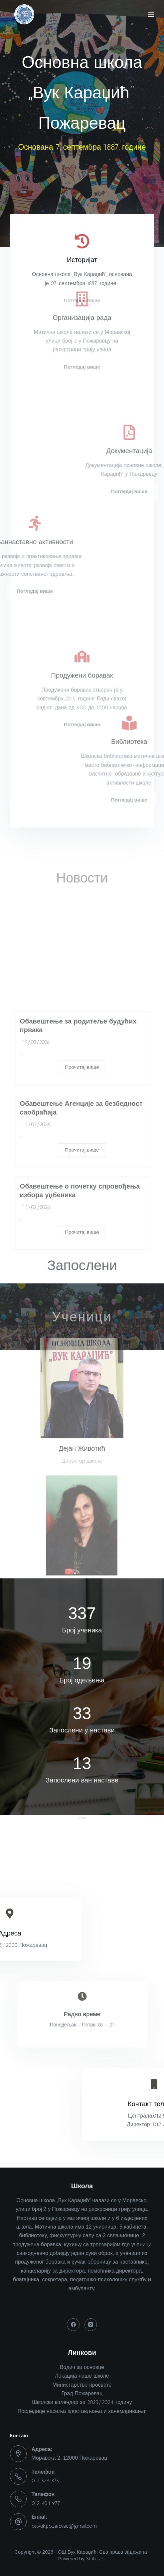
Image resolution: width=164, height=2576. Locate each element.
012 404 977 (46, 2503)
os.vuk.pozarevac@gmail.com (64, 2526)
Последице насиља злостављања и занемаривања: (82, 2411)
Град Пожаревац (82, 2393)
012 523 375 (45, 2480)
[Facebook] (73, 2324)
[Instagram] (90, 2324)
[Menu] (151, 14)
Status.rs (95, 2559)
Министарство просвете (82, 2385)
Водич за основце (82, 2367)
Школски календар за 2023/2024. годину (82, 2402)
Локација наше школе (82, 2376)
